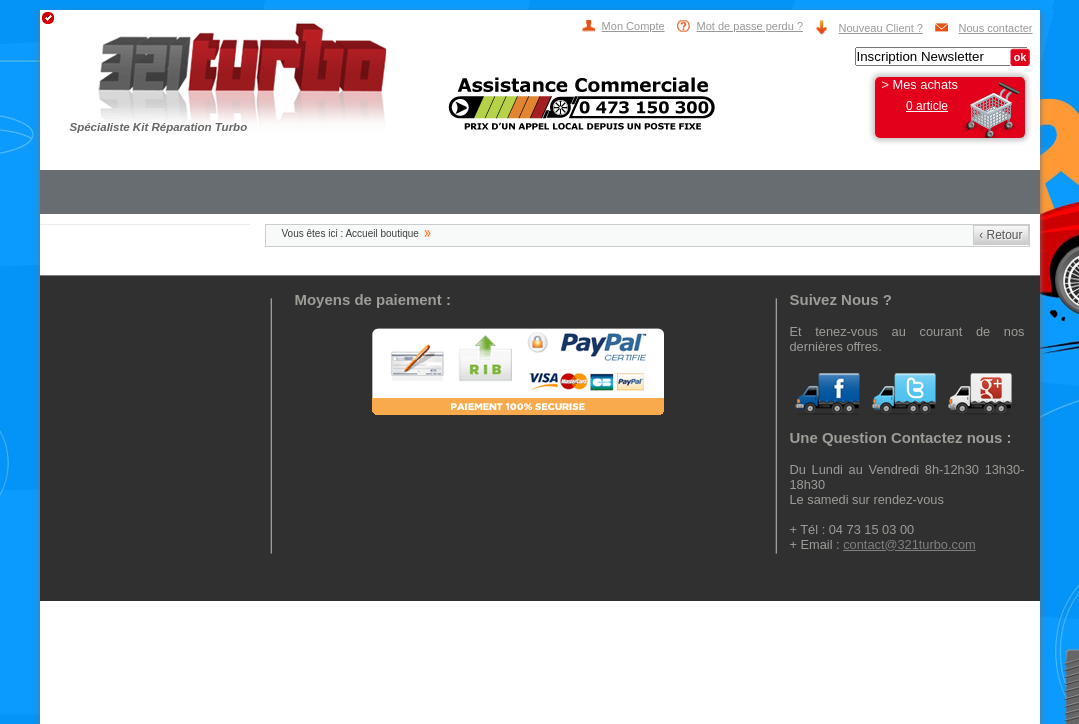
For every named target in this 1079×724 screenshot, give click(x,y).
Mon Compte (633, 26)
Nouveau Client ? (881, 28)
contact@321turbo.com (909, 544)
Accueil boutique (381, 233)
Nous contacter (996, 28)
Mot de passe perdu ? (750, 26)
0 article (927, 106)
